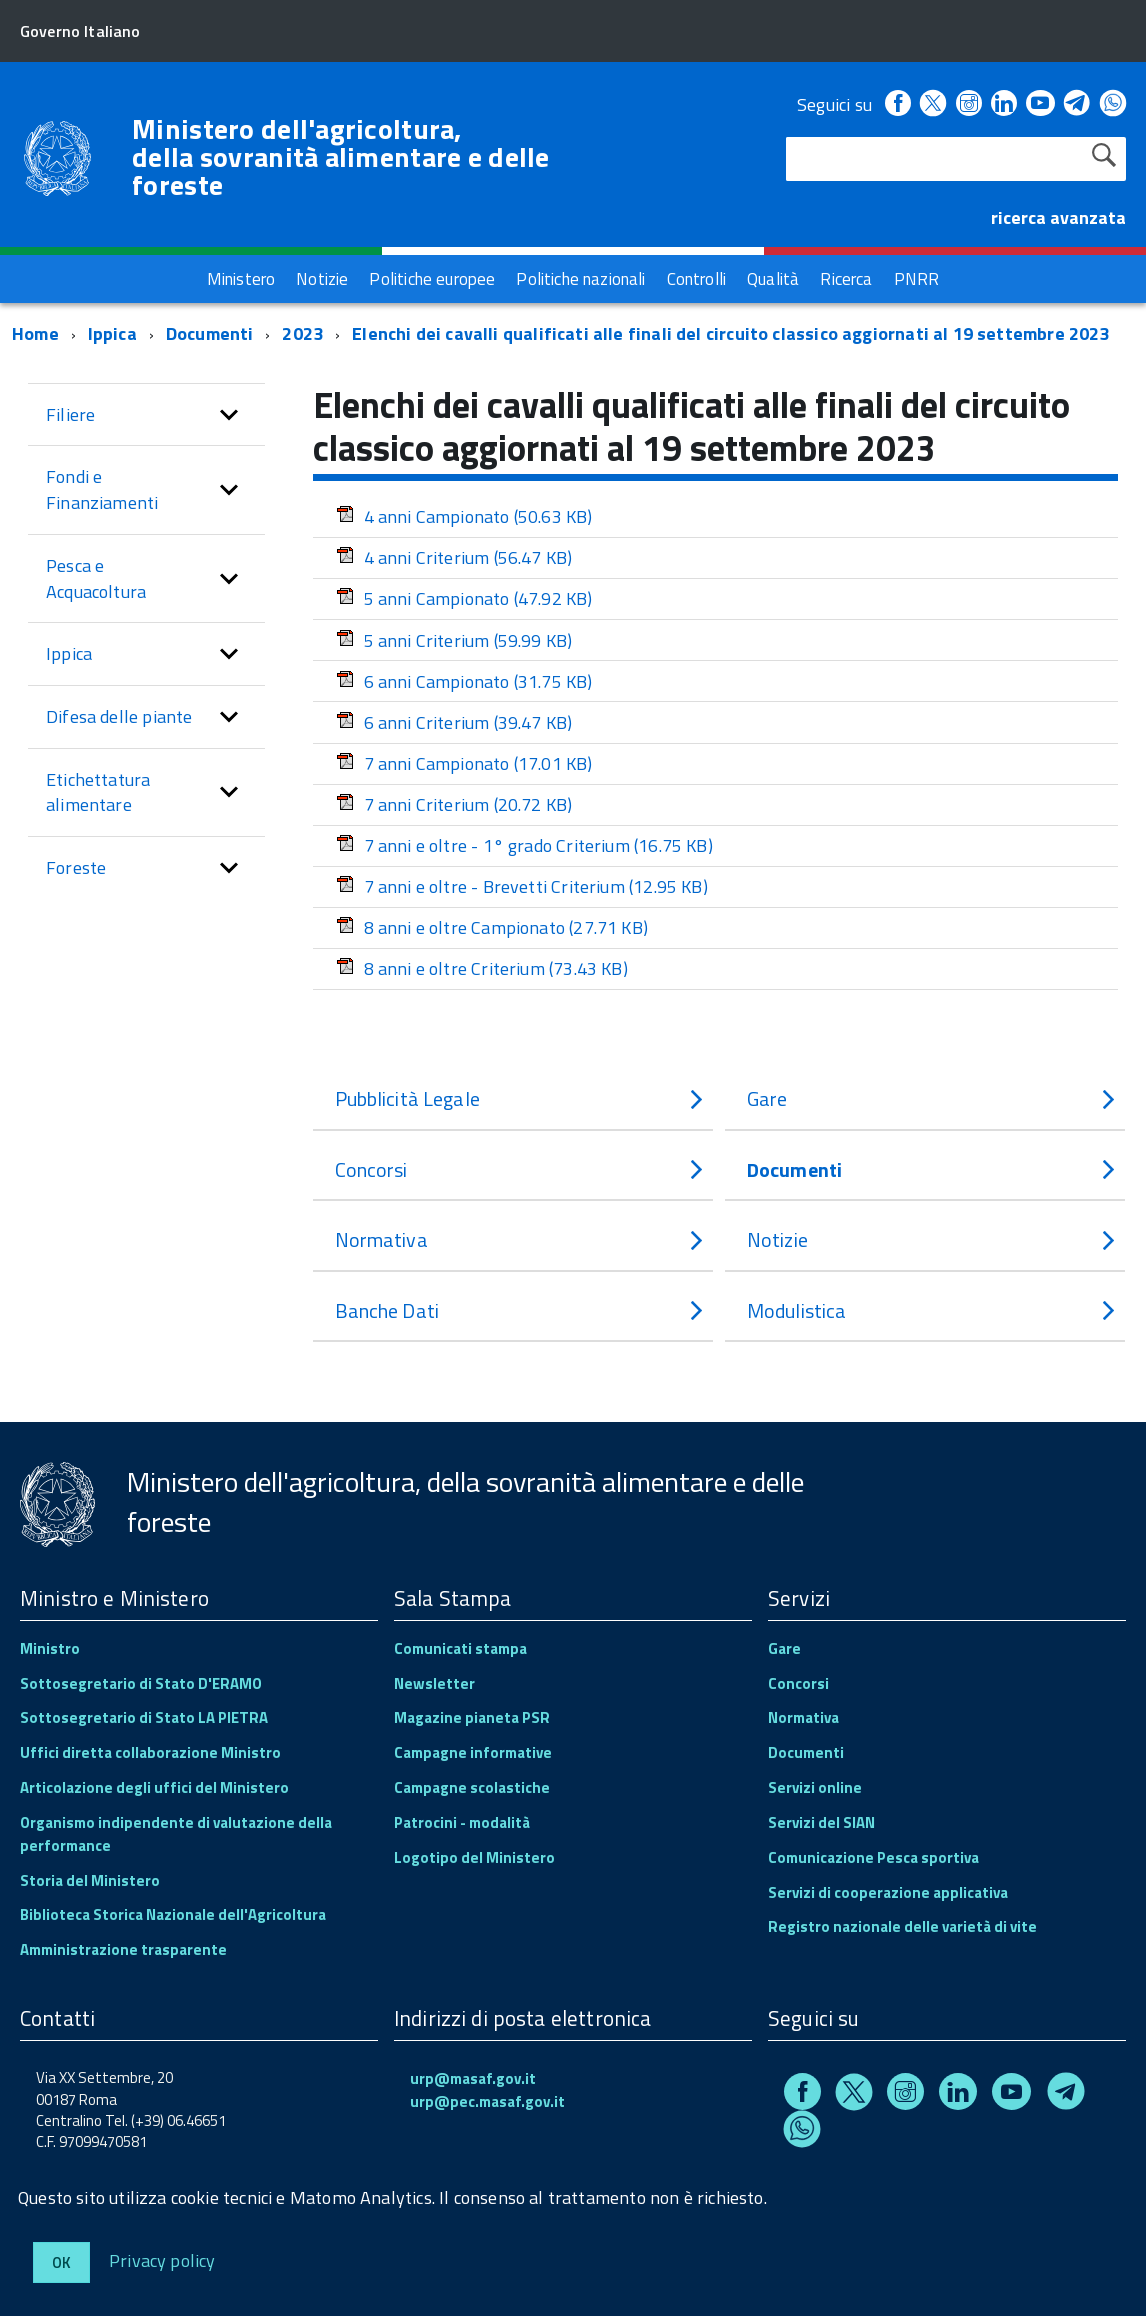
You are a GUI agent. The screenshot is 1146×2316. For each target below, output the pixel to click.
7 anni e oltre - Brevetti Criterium (522, 886)
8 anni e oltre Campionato (492, 927)
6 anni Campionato (464, 681)
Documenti (210, 333)
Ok (61, 2262)
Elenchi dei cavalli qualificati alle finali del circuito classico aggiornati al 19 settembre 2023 (730, 333)
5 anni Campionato (464, 598)
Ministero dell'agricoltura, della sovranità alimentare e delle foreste (341, 157)
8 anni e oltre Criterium (482, 968)
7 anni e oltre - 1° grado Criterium (524, 845)
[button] (229, 415)
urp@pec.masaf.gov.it (487, 2101)
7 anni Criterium (454, 804)
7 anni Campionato (464, 763)
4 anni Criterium (454, 557)
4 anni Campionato (464, 516)
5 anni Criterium (454, 640)
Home (35, 333)
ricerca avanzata (1058, 217)
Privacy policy (162, 2259)
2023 (302, 333)
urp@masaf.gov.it (473, 2078)
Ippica (112, 333)
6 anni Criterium (454, 722)
